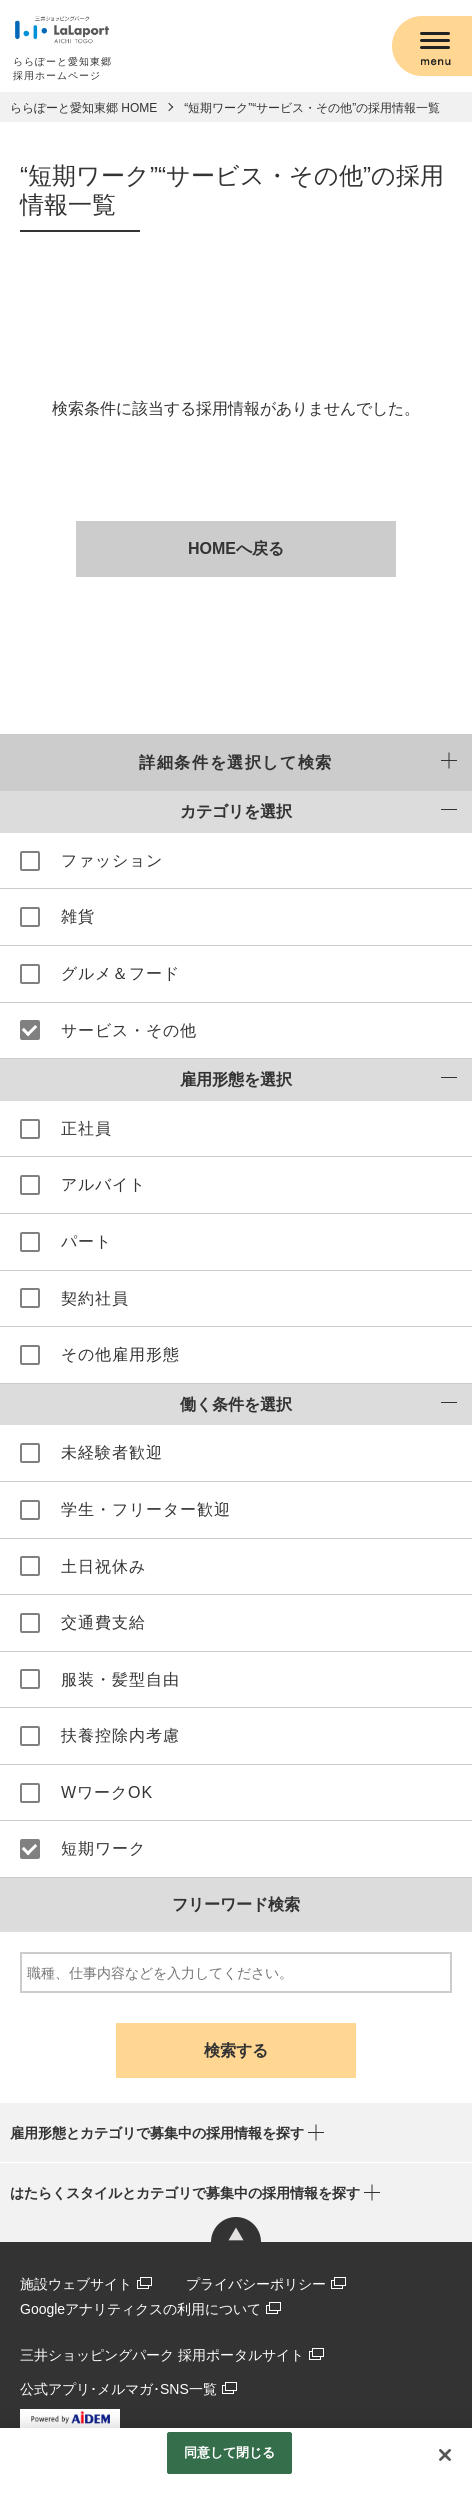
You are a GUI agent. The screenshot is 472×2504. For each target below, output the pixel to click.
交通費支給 (103, 1622)
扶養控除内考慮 (120, 1735)
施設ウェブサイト (76, 2284)
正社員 (86, 1128)
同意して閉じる (230, 2452)
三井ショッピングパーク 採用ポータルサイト (162, 2355)
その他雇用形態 (120, 1354)
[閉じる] (445, 2455)
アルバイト (103, 1184)
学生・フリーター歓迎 (146, 1509)
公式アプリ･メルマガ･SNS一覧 (118, 2389)
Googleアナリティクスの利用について (140, 2309)
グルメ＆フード (120, 973)
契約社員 (95, 1298)
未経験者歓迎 (112, 1452)
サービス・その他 (129, 1030)
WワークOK (107, 1792)
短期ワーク (103, 1848)
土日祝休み (103, 1566)
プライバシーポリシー (256, 2284)
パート (86, 1241)
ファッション (112, 860)
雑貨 (78, 916)
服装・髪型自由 (120, 1679)
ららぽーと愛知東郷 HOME (83, 108)
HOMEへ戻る (236, 548)
